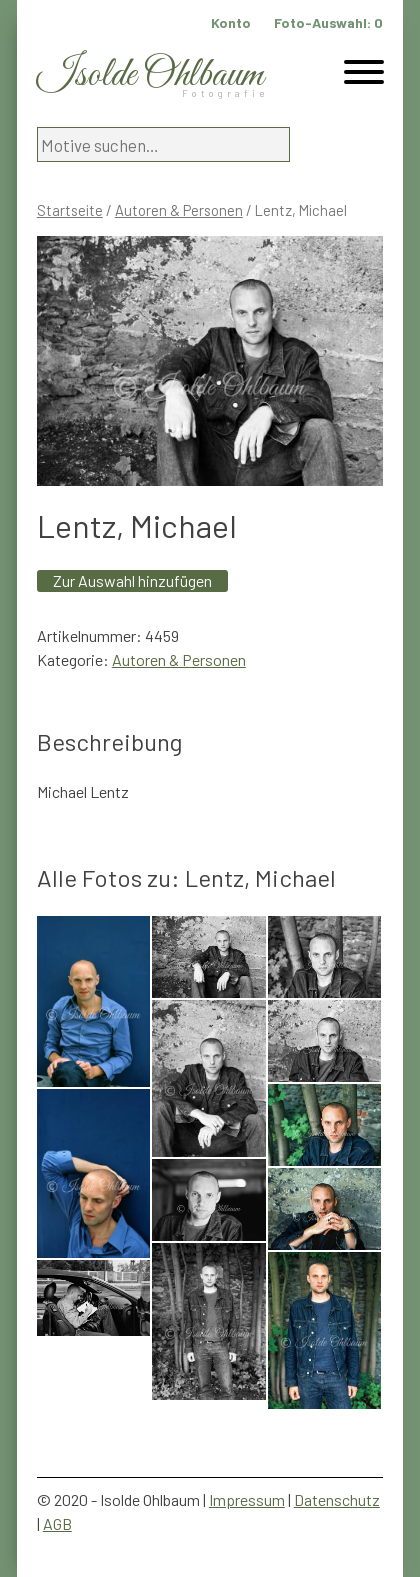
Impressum (247, 1499)
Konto (231, 22)
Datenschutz (337, 1499)
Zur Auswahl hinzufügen (132, 580)
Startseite (70, 210)
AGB (57, 1523)
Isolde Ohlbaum (150, 75)
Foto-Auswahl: (328, 22)
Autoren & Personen (179, 210)
